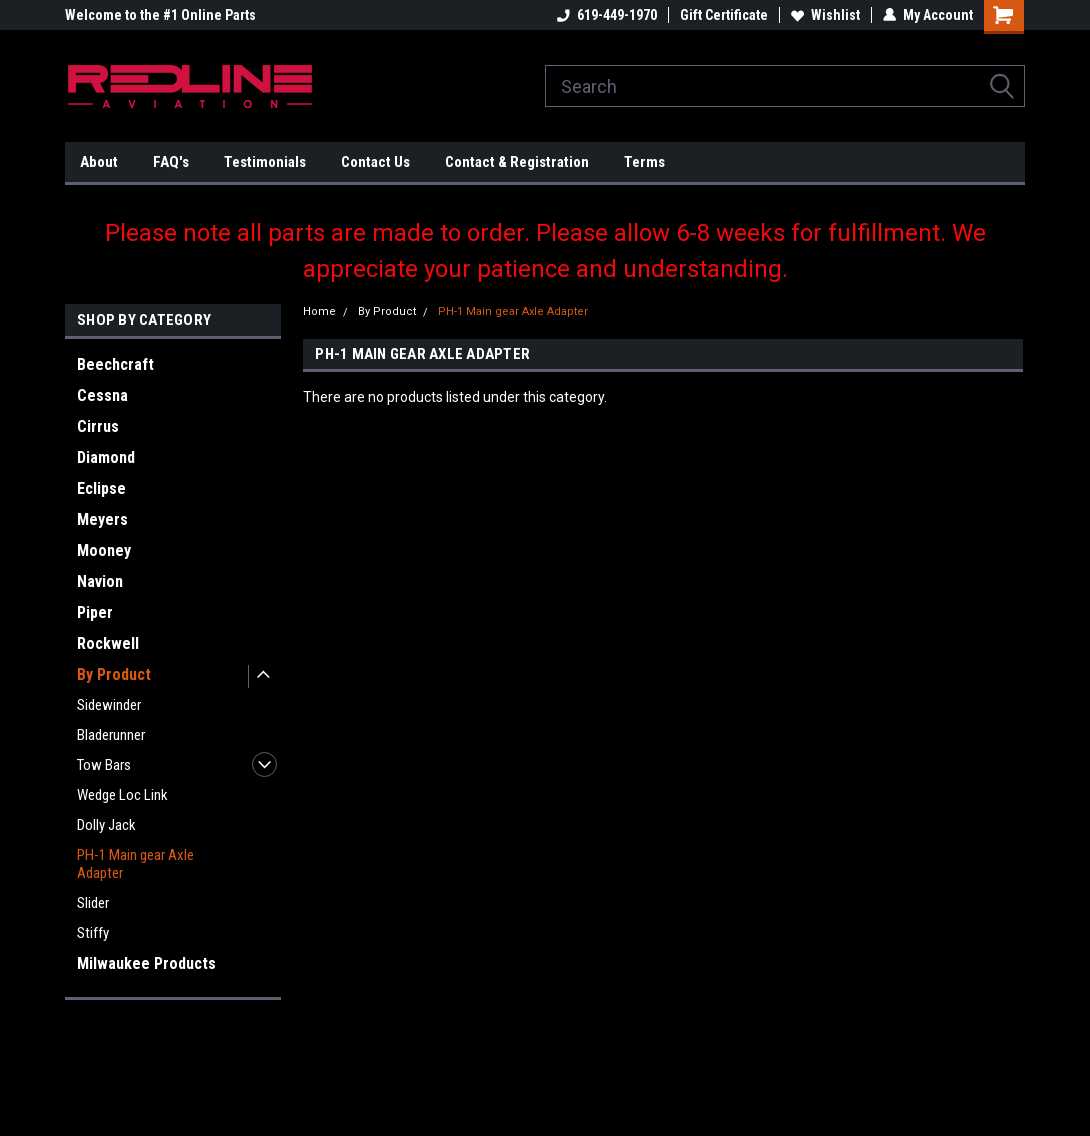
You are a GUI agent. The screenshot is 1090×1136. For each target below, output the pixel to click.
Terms (644, 162)
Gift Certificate (724, 15)
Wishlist (825, 15)
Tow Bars (104, 765)
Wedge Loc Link (122, 795)
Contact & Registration (517, 162)
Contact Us (375, 162)
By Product (114, 674)
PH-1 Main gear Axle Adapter (135, 864)
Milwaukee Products (146, 963)
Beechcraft (115, 364)
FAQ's (171, 162)
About (99, 162)
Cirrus (98, 426)
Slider (93, 903)
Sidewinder (109, 705)
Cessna (102, 395)
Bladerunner (111, 735)
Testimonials (265, 162)
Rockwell (108, 643)
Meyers (102, 519)
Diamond (106, 457)
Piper (95, 612)
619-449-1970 (607, 15)
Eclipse (101, 488)
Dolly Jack (106, 825)
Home (319, 311)
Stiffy (93, 933)
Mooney (104, 550)
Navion (100, 581)
